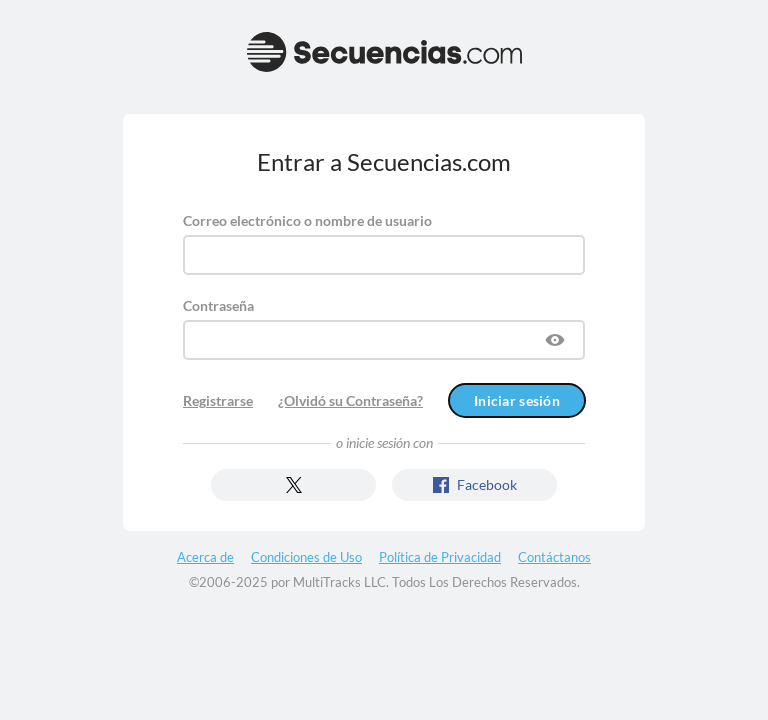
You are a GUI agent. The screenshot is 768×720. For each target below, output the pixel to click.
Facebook (475, 484)
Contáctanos (554, 557)
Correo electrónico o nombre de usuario (307, 220)
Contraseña (218, 305)
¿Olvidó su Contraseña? (350, 400)
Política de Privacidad (440, 557)
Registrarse (218, 400)
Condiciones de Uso (306, 557)
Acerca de (205, 557)
